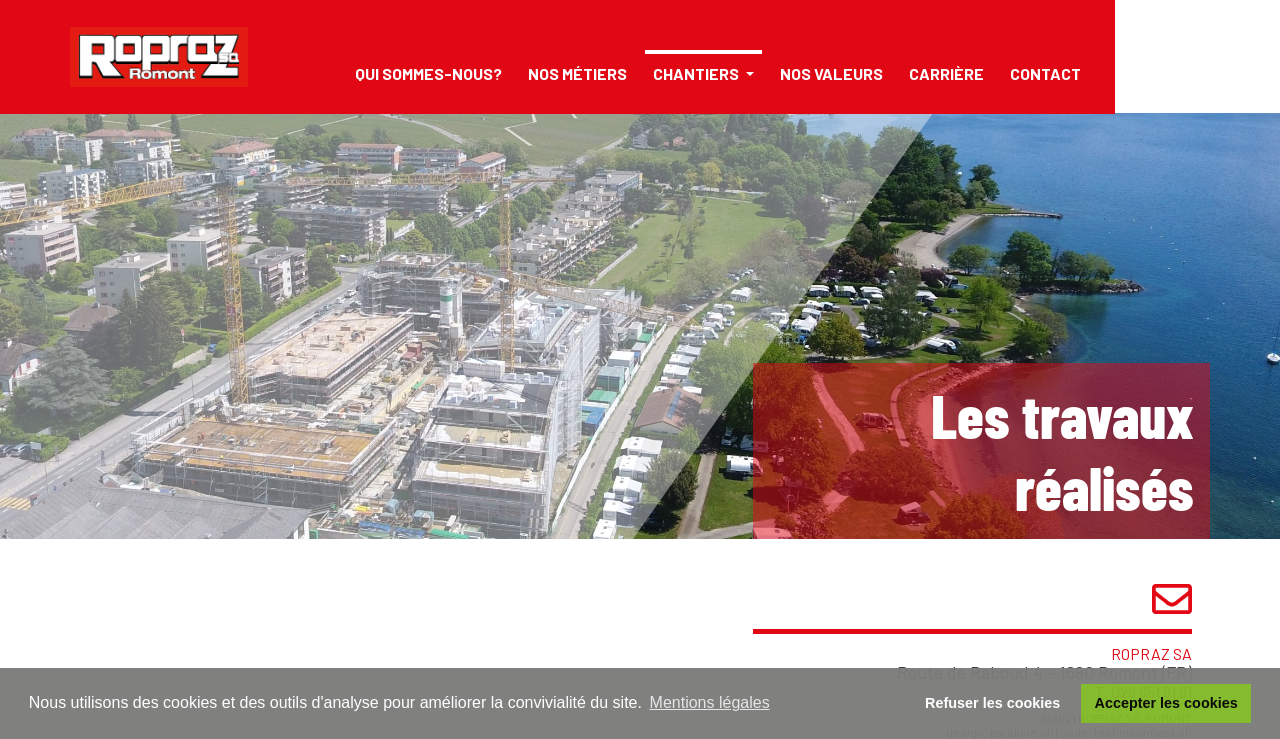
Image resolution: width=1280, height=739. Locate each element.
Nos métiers (577, 73)
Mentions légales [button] (710, 702)
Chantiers (697, 73)
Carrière (946, 73)
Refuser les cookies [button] (992, 703)
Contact (1045, 73)
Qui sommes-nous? (428, 73)
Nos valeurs (831, 73)
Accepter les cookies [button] (1166, 703)
